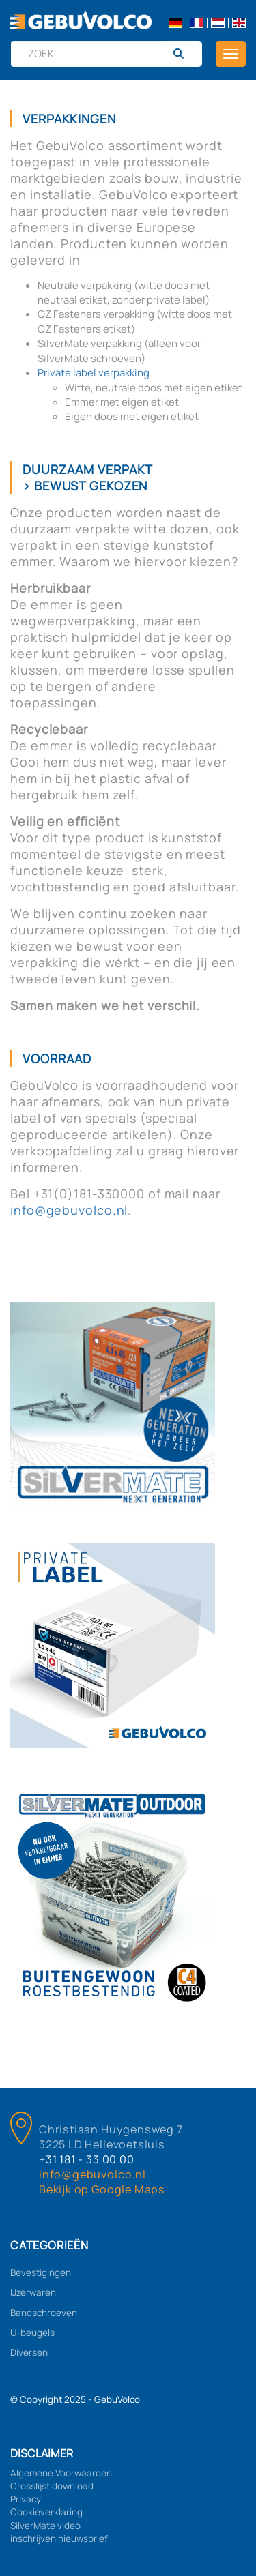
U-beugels (32, 2332)
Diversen (29, 2352)
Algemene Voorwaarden (61, 2473)
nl (218, 23)
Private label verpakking (94, 373)
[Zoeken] (183, 54)
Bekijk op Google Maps (102, 2189)
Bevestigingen (40, 2272)
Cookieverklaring (46, 2512)
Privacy (25, 2499)
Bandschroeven (43, 2313)
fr (196, 23)
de (175, 23)
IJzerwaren (33, 2292)
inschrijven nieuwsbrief (59, 2538)
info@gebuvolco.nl (69, 1210)
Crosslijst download (52, 2486)
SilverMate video (45, 2525)
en (239, 23)
